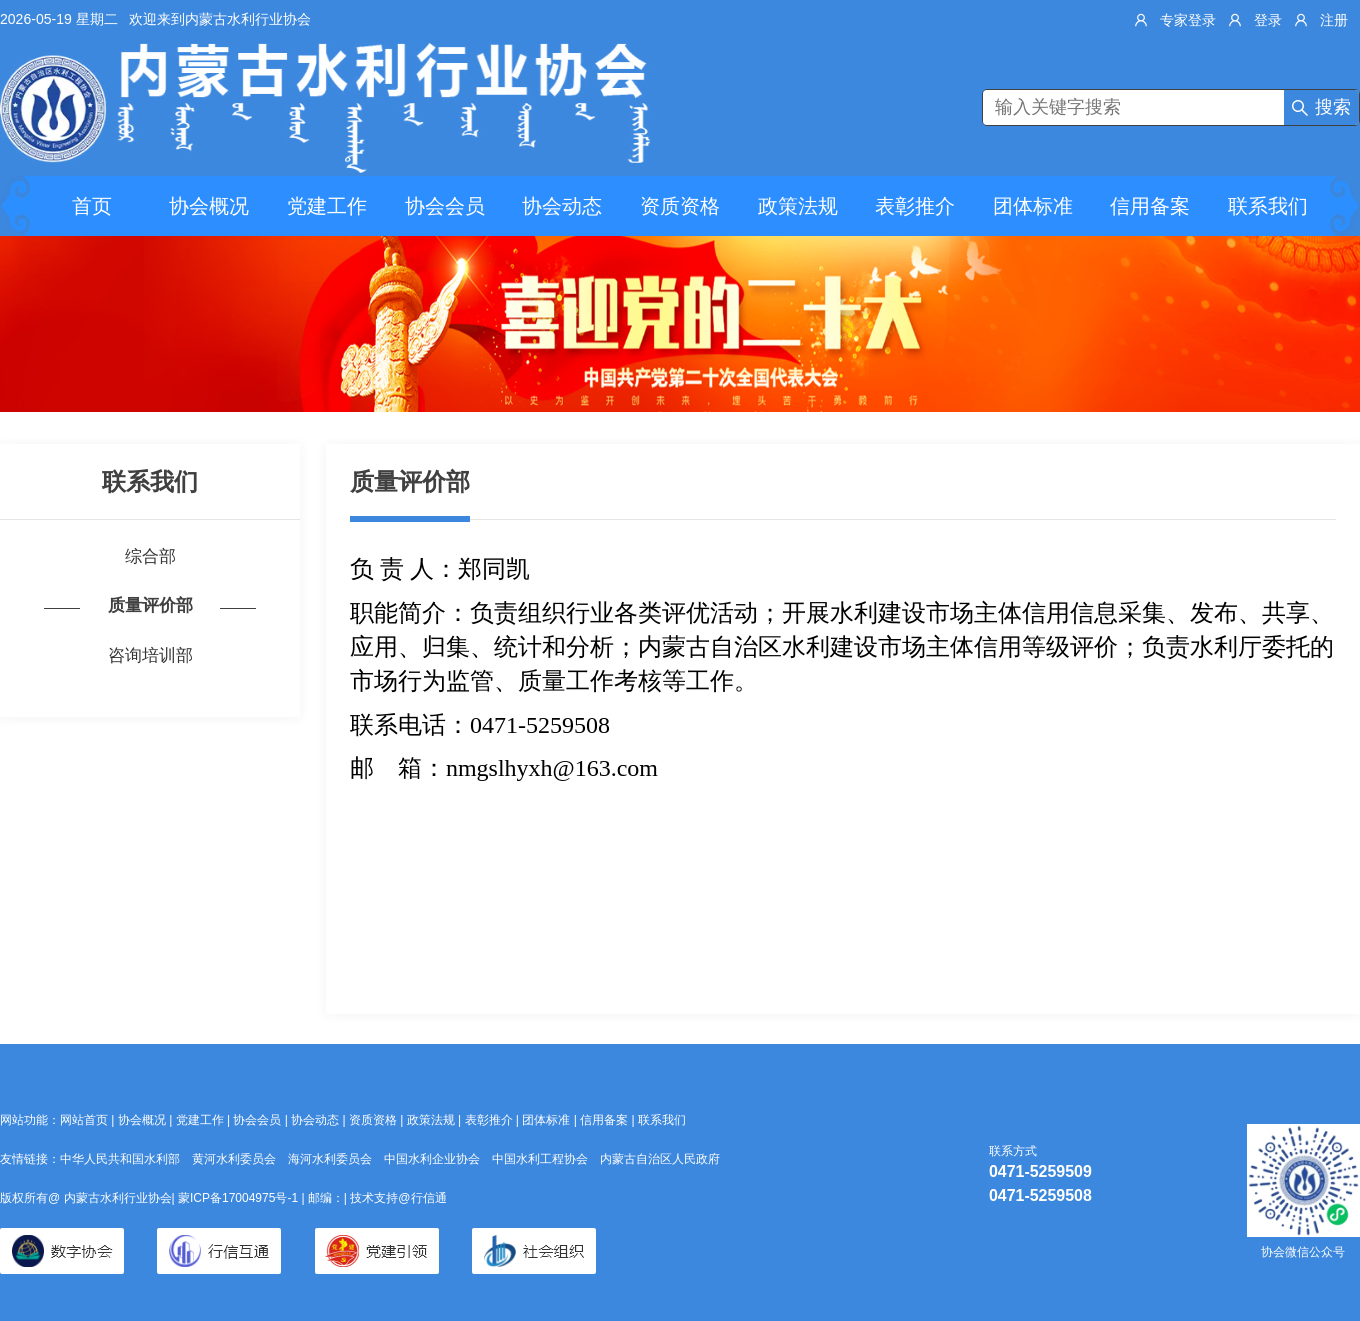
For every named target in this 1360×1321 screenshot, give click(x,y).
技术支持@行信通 (398, 1198)
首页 (92, 206)
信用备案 (1150, 206)
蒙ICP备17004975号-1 (239, 1198)
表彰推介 (915, 206)
